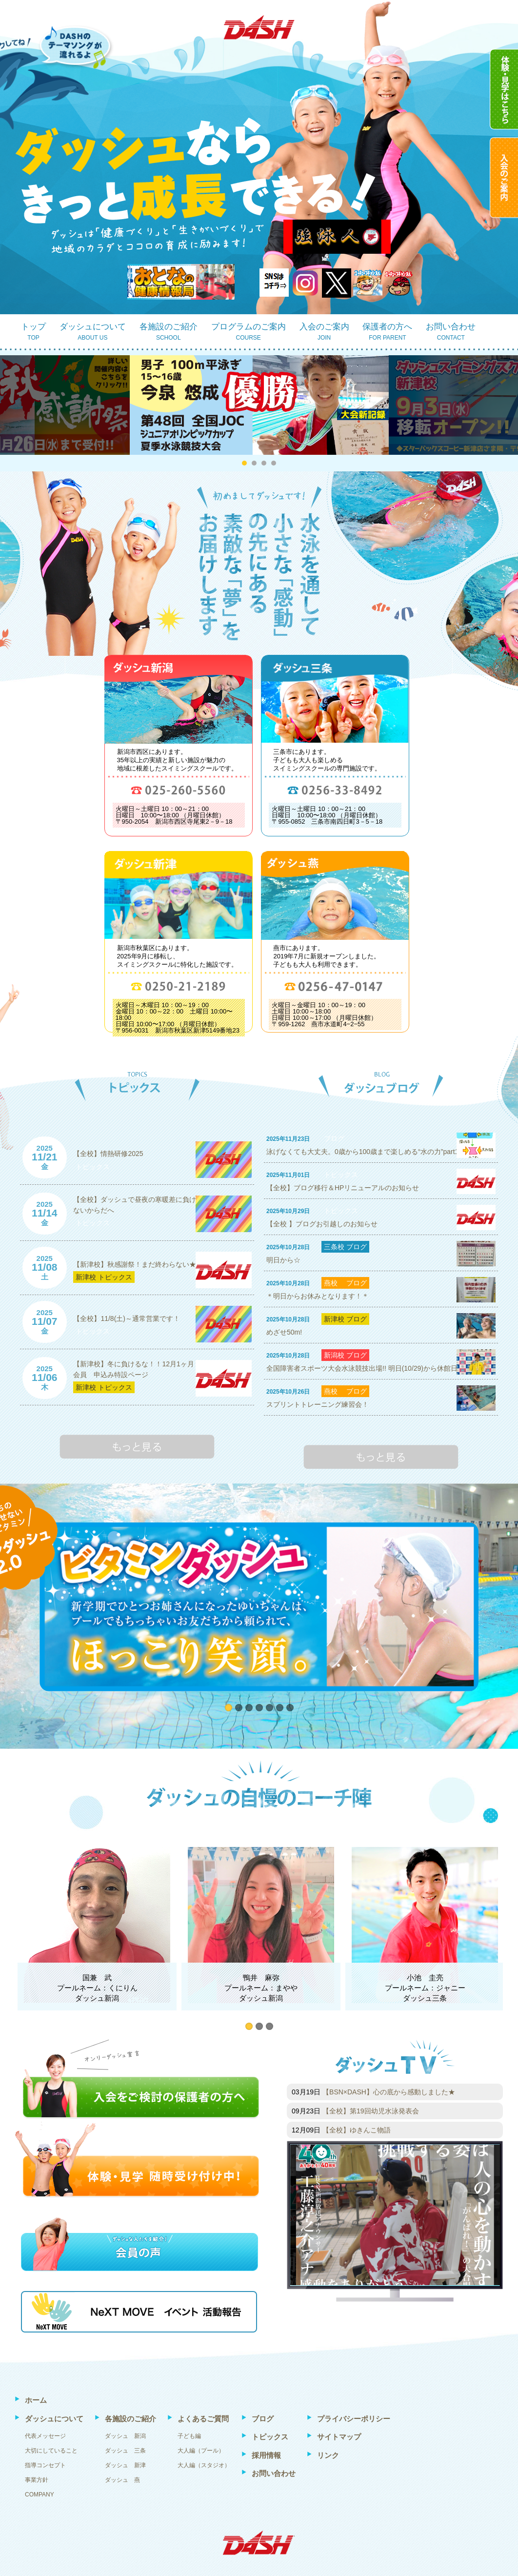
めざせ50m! (284, 1332)
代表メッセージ (45, 2436)
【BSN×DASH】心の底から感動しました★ (388, 2092)
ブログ (334, 1138)
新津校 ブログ (345, 1319)
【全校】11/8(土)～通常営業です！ (126, 1318)
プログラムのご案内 (248, 332)
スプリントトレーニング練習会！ (317, 1404)
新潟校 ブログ (345, 1355)
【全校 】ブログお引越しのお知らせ (322, 1224)
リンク (328, 2455)
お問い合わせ (451, 332)
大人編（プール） (201, 2450)
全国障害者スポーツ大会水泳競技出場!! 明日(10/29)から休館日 (362, 1368)
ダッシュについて (93, 332)
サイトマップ (339, 2437)
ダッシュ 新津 (125, 2465)
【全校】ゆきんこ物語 (356, 2130)
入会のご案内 (324, 332)
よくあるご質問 (203, 2418)
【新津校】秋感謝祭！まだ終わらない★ (134, 1264)
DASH (259, 27)
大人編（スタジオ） (204, 2465)
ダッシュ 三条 (125, 2450)
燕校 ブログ (345, 1283)
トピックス (93, 1167)
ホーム (36, 2400)
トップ (33, 332)
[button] (244, 463)
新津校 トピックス (104, 1277)
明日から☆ (283, 1260)
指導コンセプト (45, 2465)
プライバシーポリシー (353, 2418)
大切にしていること (51, 2450)
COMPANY (39, 2494)
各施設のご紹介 (168, 332)
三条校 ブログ (345, 1247)
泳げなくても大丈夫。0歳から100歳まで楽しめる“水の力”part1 (362, 1152)
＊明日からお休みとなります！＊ (317, 1296)
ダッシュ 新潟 (125, 2436)
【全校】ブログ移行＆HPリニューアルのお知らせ (342, 1188)
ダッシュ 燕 (122, 2479)
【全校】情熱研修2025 (108, 1153)
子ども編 (189, 2436)
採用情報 (266, 2455)
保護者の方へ (387, 332)
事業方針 (36, 2479)
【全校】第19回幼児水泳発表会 (370, 2111)
